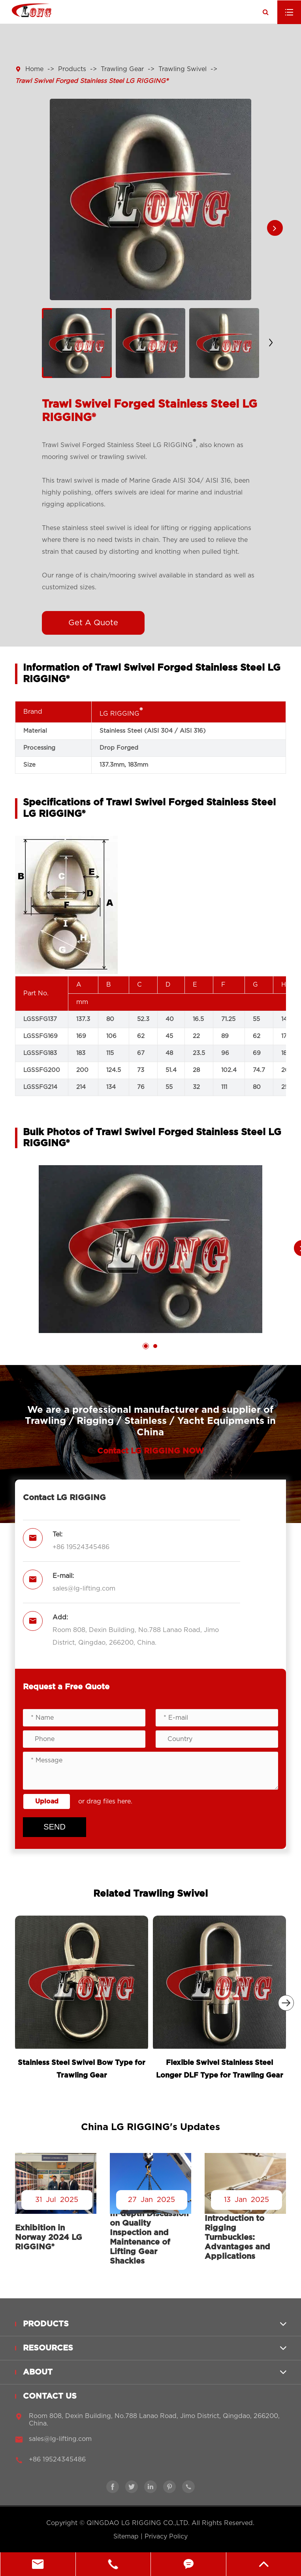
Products (72, 69)
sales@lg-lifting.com (84, 1588)
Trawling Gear (122, 69)
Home (34, 69)
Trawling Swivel (182, 69)
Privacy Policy (166, 2536)
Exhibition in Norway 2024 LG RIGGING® (48, 2237)
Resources (48, 2353)
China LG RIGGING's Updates (150, 2127)
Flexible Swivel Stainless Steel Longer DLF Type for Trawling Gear (219, 2069)
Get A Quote (93, 623)
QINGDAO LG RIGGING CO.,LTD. (138, 2523)
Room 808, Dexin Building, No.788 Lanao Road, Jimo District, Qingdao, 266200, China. (136, 1636)
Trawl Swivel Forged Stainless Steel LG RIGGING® (91, 81)
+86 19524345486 (81, 1547)
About (38, 2377)
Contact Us (50, 2401)
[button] (275, 228)
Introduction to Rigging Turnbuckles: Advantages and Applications (237, 2237)
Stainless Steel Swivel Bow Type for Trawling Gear (81, 2069)
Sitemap (126, 2536)
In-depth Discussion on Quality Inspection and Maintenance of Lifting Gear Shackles (149, 2237)
